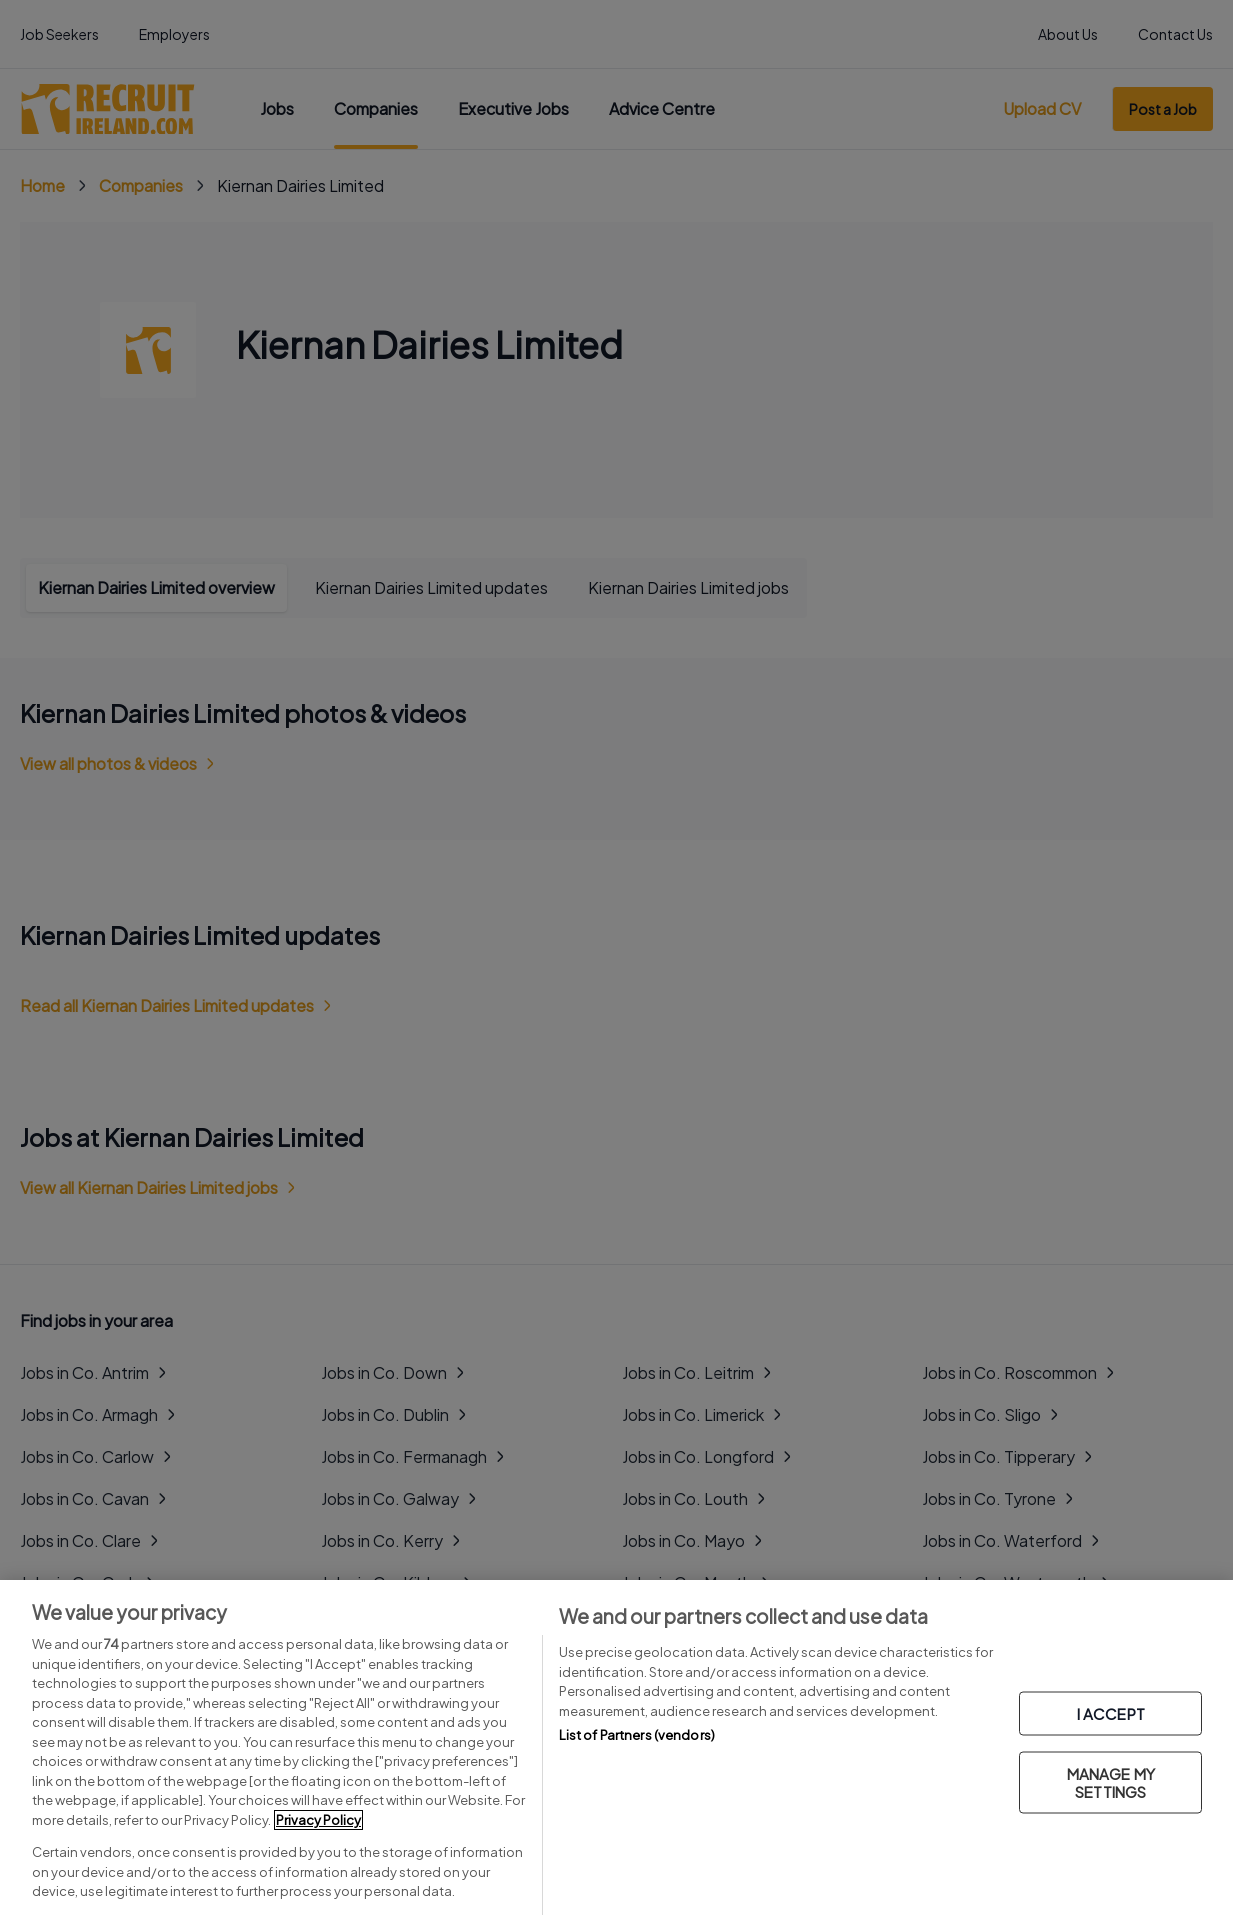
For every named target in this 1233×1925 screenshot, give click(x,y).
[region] (616, 1752)
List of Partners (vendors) (637, 1735)
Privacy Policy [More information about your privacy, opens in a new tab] (318, 1820)
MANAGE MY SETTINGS (1111, 1781)
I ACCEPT (1111, 1712)
